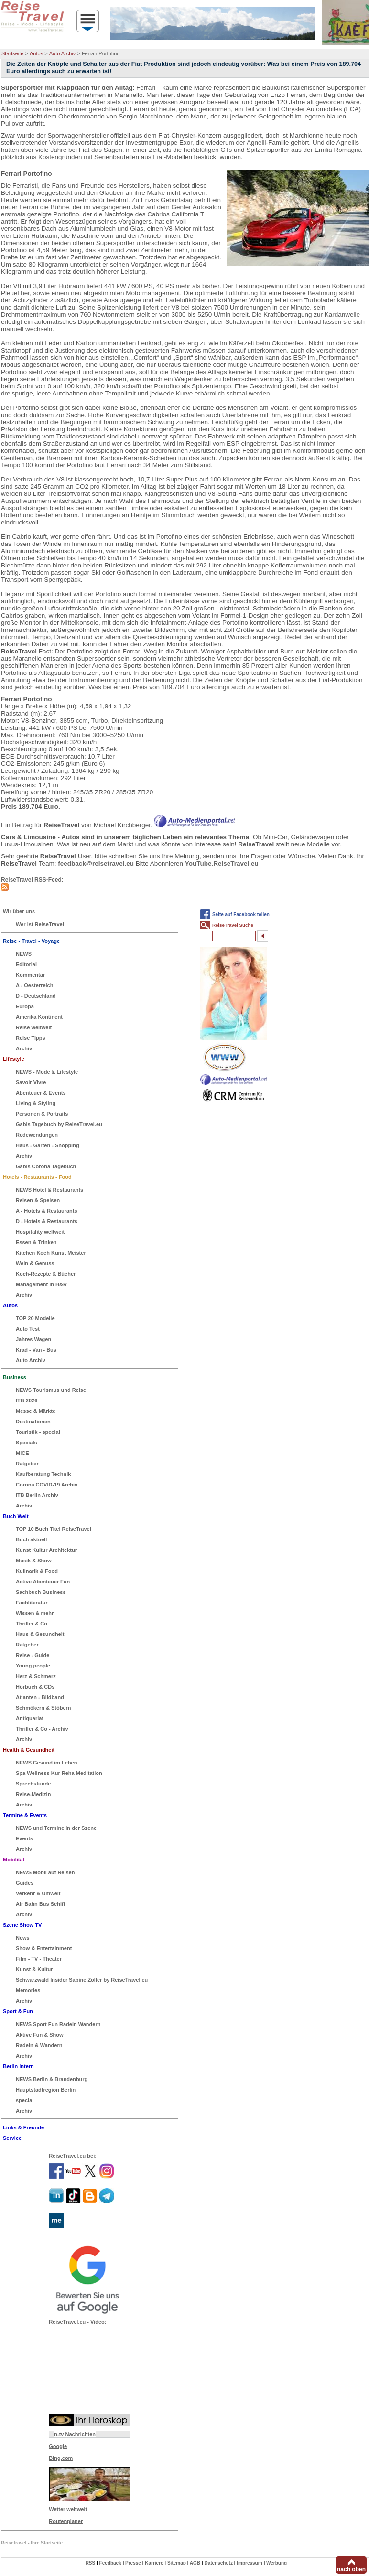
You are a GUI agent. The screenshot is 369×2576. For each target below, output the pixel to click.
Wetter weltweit (68, 2509)
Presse (133, 2562)
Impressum (249, 2562)
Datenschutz (218, 2562)
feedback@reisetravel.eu (96, 863)
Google (58, 2446)
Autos (36, 53)
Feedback (110, 2562)
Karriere (154, 2562)
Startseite (12, 53)
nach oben (351, 2569)
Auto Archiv (62, 53)
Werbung (276, 2562)
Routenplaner (66, 2521)
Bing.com (61, 2458)
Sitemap (176, 2562)
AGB (195, 2562)
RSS (91, 2562)
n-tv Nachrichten (75, 2434)
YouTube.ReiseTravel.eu (222, 863)
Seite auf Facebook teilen (241, 914)
